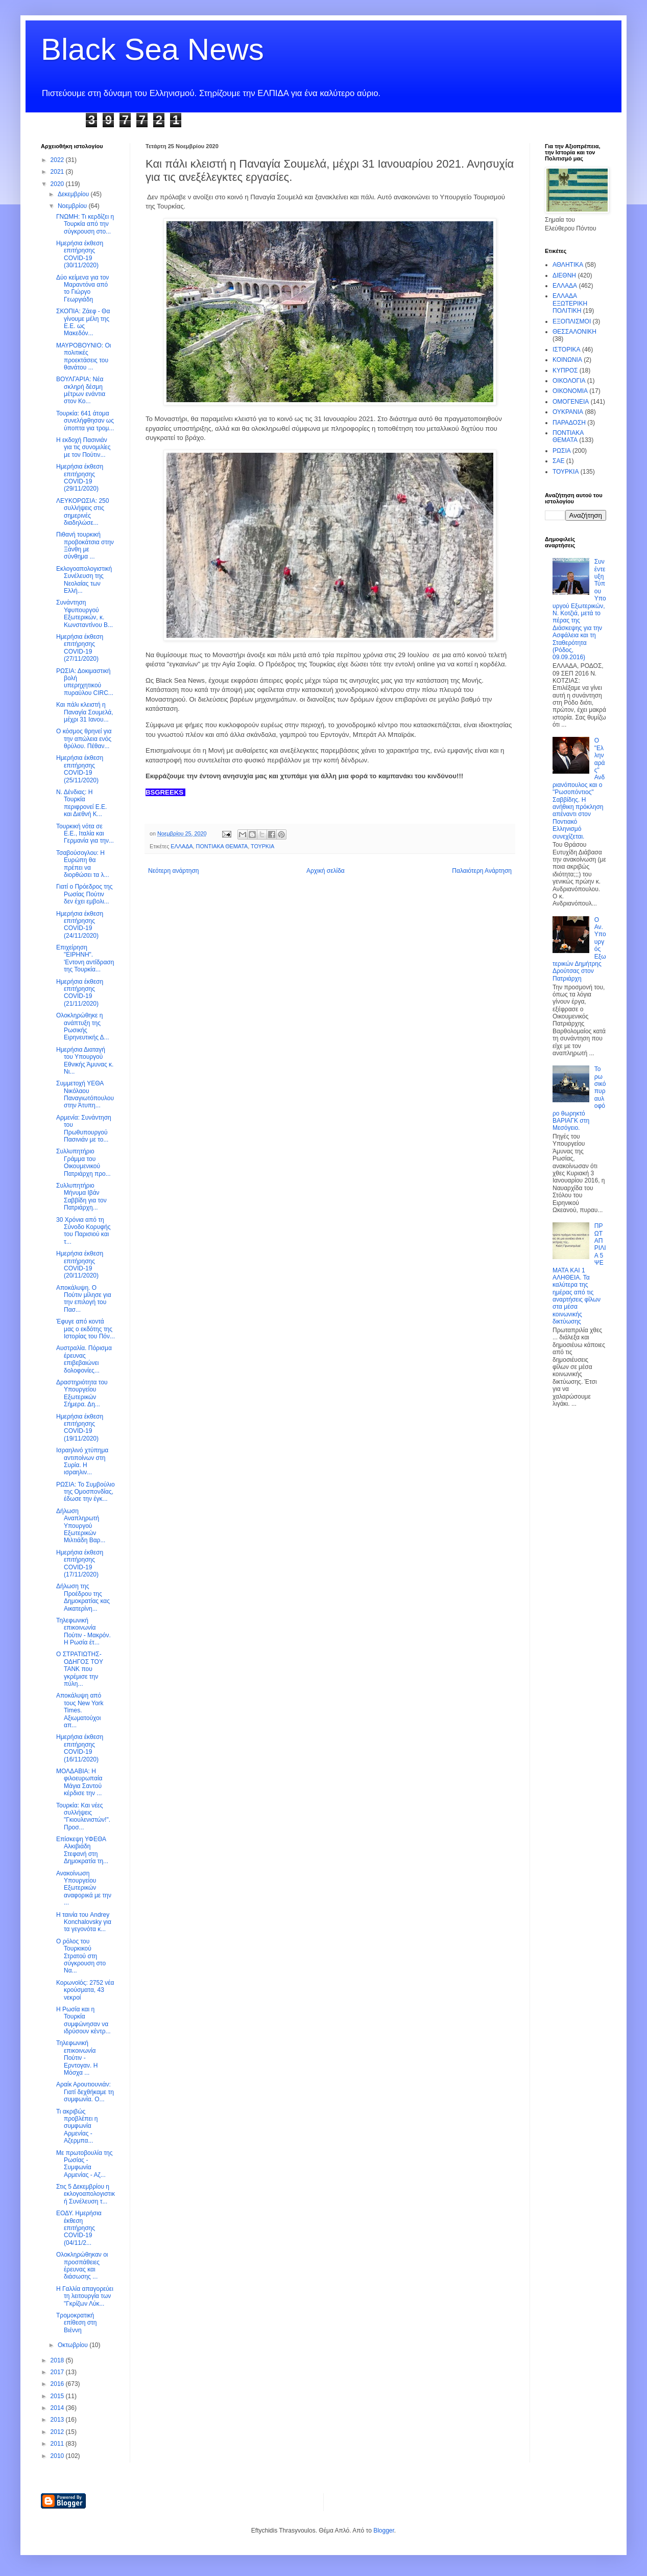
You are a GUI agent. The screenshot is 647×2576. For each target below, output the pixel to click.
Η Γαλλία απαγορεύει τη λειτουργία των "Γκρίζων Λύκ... (84, 2296)
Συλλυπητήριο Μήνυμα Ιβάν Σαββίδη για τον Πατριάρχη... (81, 1196)
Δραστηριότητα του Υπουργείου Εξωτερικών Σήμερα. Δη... (82, 1393)
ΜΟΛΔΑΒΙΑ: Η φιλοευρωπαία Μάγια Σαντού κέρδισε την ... (79, 1782)
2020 (58, 184)
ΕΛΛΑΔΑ (182, 846)
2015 (58, 2396)
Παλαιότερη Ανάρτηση (482, 870)
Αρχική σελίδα (325, 870)
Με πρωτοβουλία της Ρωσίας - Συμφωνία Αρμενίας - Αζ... (84, 2163)
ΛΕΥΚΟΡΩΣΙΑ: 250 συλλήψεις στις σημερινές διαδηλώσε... (82, 511)
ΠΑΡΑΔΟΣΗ (569, 422)
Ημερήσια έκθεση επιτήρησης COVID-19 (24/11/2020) (79, 924)
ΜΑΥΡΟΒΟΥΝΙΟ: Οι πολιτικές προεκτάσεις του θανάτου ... (83, 356)
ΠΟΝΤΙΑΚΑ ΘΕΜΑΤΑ (222, 846)
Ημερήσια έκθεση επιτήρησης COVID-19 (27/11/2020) (79, 647)
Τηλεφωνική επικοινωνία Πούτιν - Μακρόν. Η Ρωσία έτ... (83, 1631)
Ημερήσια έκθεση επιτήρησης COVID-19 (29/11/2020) (79, 477)
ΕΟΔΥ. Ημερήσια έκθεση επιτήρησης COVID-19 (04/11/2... (79, 2228)
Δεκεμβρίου (74, 194)
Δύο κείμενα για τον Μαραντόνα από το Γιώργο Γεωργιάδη (82, 288)
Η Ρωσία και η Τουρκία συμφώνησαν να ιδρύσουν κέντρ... (83, 2020)
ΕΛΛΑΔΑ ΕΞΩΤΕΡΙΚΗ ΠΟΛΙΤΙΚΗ (570, 303)
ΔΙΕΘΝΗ (564, 275)
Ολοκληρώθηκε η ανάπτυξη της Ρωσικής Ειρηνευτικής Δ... (82, 1026)
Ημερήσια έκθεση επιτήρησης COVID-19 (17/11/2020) (79, 1563)
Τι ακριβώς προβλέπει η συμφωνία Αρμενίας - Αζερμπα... (77, 2126)
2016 (58, 2383)
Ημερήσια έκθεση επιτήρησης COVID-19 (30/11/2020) (79, 254)
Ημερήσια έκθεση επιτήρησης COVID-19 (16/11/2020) (79, 1747)
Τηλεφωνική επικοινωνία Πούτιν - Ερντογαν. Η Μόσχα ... (77, 2057)
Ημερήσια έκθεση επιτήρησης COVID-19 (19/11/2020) (79, 1427)
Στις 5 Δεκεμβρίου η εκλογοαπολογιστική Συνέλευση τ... (85, 2194)
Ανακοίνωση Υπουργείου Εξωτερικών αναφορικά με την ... (83, 1888)
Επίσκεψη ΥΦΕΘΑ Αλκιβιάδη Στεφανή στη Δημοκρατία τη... (82, 1850)
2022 (58, 160)
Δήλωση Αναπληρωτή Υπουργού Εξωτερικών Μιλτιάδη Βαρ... (80, 1525)
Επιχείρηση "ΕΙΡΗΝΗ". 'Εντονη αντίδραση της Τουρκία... (85, 958)
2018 (58, 2360)
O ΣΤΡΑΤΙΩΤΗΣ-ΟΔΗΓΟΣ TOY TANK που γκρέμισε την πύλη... (79, 1669)
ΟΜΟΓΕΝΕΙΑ (571, 401)
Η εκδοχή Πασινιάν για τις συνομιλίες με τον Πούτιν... (83, 447)
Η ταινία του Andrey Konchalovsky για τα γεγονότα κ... (83, 1922)
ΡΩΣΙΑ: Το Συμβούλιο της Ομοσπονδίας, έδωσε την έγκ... (85, 1492)
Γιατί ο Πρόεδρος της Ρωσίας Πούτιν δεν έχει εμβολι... (84, 894)
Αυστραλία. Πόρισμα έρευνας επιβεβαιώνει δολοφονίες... (84, 1359)
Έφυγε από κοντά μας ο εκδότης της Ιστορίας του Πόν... (85, 1329)
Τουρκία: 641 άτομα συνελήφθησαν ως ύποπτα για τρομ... (85, 421)
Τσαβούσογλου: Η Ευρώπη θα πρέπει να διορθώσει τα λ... (82, 863)
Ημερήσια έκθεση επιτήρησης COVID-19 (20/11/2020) (79, 1264)
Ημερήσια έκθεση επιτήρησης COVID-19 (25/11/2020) (79, 768)
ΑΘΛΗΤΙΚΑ (568, 264)
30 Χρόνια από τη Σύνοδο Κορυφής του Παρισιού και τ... (83, 1230)
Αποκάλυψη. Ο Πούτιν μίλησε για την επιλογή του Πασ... (83, 1298)
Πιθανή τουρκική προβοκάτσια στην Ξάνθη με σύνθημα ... (85, 545)
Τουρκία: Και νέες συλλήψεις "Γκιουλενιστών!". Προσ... (83, 1816)
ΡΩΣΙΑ (562, 450)
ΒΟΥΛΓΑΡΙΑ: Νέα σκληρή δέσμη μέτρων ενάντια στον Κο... (80, 390)
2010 (58, 2455)
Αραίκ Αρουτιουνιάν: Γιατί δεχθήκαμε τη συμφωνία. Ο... (85, 2092)
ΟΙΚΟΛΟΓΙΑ (569, 380)
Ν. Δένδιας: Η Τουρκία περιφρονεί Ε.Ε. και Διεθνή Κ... (81, 803)
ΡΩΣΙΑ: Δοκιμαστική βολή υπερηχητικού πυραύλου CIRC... (84, 682)
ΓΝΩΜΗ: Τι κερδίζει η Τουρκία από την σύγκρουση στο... (85, 224)
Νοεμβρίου (73, 206)
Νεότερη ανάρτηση (173, 870)
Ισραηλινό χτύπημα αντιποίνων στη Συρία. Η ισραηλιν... (82, 1461)
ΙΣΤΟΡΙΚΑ (567, 349)
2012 (58, 2431)
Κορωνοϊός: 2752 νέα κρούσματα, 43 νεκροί (85, 1990)
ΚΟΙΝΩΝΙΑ (567, 359)
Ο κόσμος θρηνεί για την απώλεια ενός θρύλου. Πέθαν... (83, 739)
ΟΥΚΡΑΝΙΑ (568, 411)
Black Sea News (152, 49)
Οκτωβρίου (73, 2345)
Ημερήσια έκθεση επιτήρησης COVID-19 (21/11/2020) (79, 992)
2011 (58, 2443)
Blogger (383, 2530)
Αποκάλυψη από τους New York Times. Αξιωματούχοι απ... (80, 1710)
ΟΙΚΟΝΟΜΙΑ (570, 390)
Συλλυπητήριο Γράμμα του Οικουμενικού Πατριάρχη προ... (83, 1162)
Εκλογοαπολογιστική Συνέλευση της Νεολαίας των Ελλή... (84, 579)
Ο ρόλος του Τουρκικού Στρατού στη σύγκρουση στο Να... (81, 1956)
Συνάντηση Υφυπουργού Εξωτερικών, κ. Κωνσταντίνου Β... (84, 613)
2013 (58, 2419)
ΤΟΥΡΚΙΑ (262, 846)
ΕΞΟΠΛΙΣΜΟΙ (572, 321)
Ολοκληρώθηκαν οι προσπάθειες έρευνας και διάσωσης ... (82, 2265)
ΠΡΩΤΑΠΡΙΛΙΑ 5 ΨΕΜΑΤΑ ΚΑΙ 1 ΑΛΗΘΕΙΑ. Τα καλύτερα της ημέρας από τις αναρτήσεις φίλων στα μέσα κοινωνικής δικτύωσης (579, 1273)
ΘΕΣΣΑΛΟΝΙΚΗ (574, 331)
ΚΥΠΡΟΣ (565, 370)
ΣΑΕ (558, 461)
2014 (58, 2407)
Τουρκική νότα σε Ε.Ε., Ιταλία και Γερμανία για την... (85, 834)
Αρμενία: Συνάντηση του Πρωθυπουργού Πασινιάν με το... (83, 1128)
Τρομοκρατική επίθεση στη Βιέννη (76, 2323)
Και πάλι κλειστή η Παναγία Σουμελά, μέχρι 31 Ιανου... (84, 712)
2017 (58, 2372)
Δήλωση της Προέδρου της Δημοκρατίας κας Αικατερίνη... (83, 1597)
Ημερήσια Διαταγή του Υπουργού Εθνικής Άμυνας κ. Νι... (84, 1060)
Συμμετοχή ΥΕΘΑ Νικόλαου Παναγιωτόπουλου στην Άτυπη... (85, 1094)
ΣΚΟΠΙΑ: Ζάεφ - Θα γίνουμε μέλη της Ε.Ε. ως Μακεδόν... (83, 322)
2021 (58, 171)
